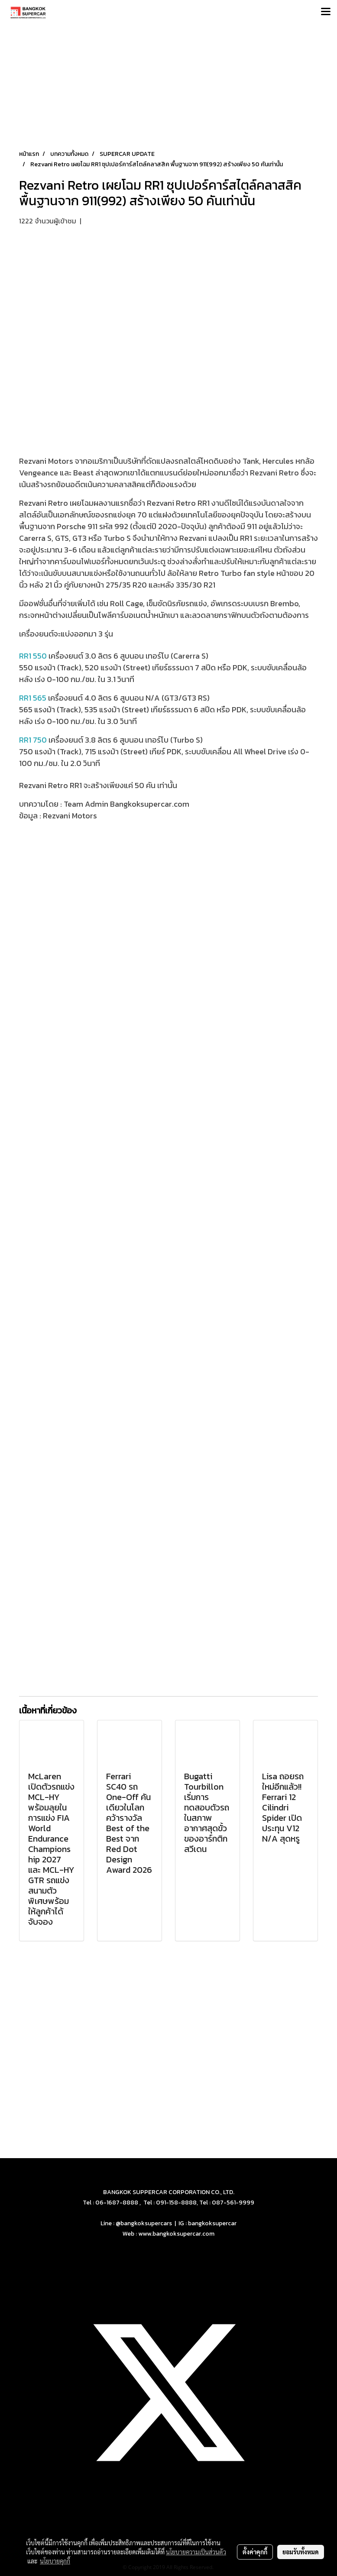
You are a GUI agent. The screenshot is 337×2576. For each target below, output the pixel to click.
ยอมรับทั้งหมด (300, 2552)
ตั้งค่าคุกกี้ (255, 2552)
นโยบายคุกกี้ (55, 2561)
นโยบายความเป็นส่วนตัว (196, 2552)
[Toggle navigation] (325, 12)
